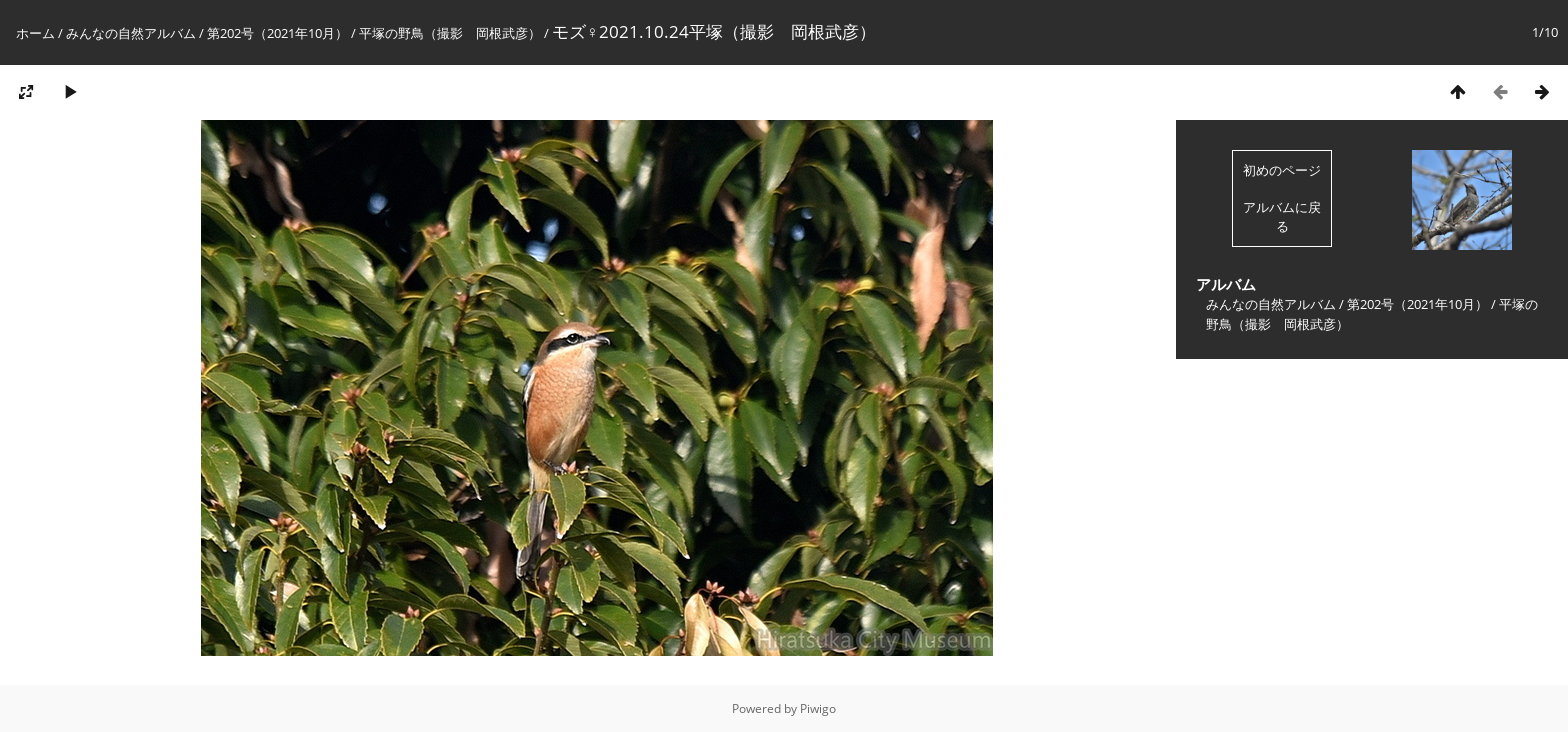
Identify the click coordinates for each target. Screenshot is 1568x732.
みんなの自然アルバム (131, 33)
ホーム (35, 33)
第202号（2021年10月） (277, 33)
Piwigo (818, 708)
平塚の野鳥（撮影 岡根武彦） (450, 33)
